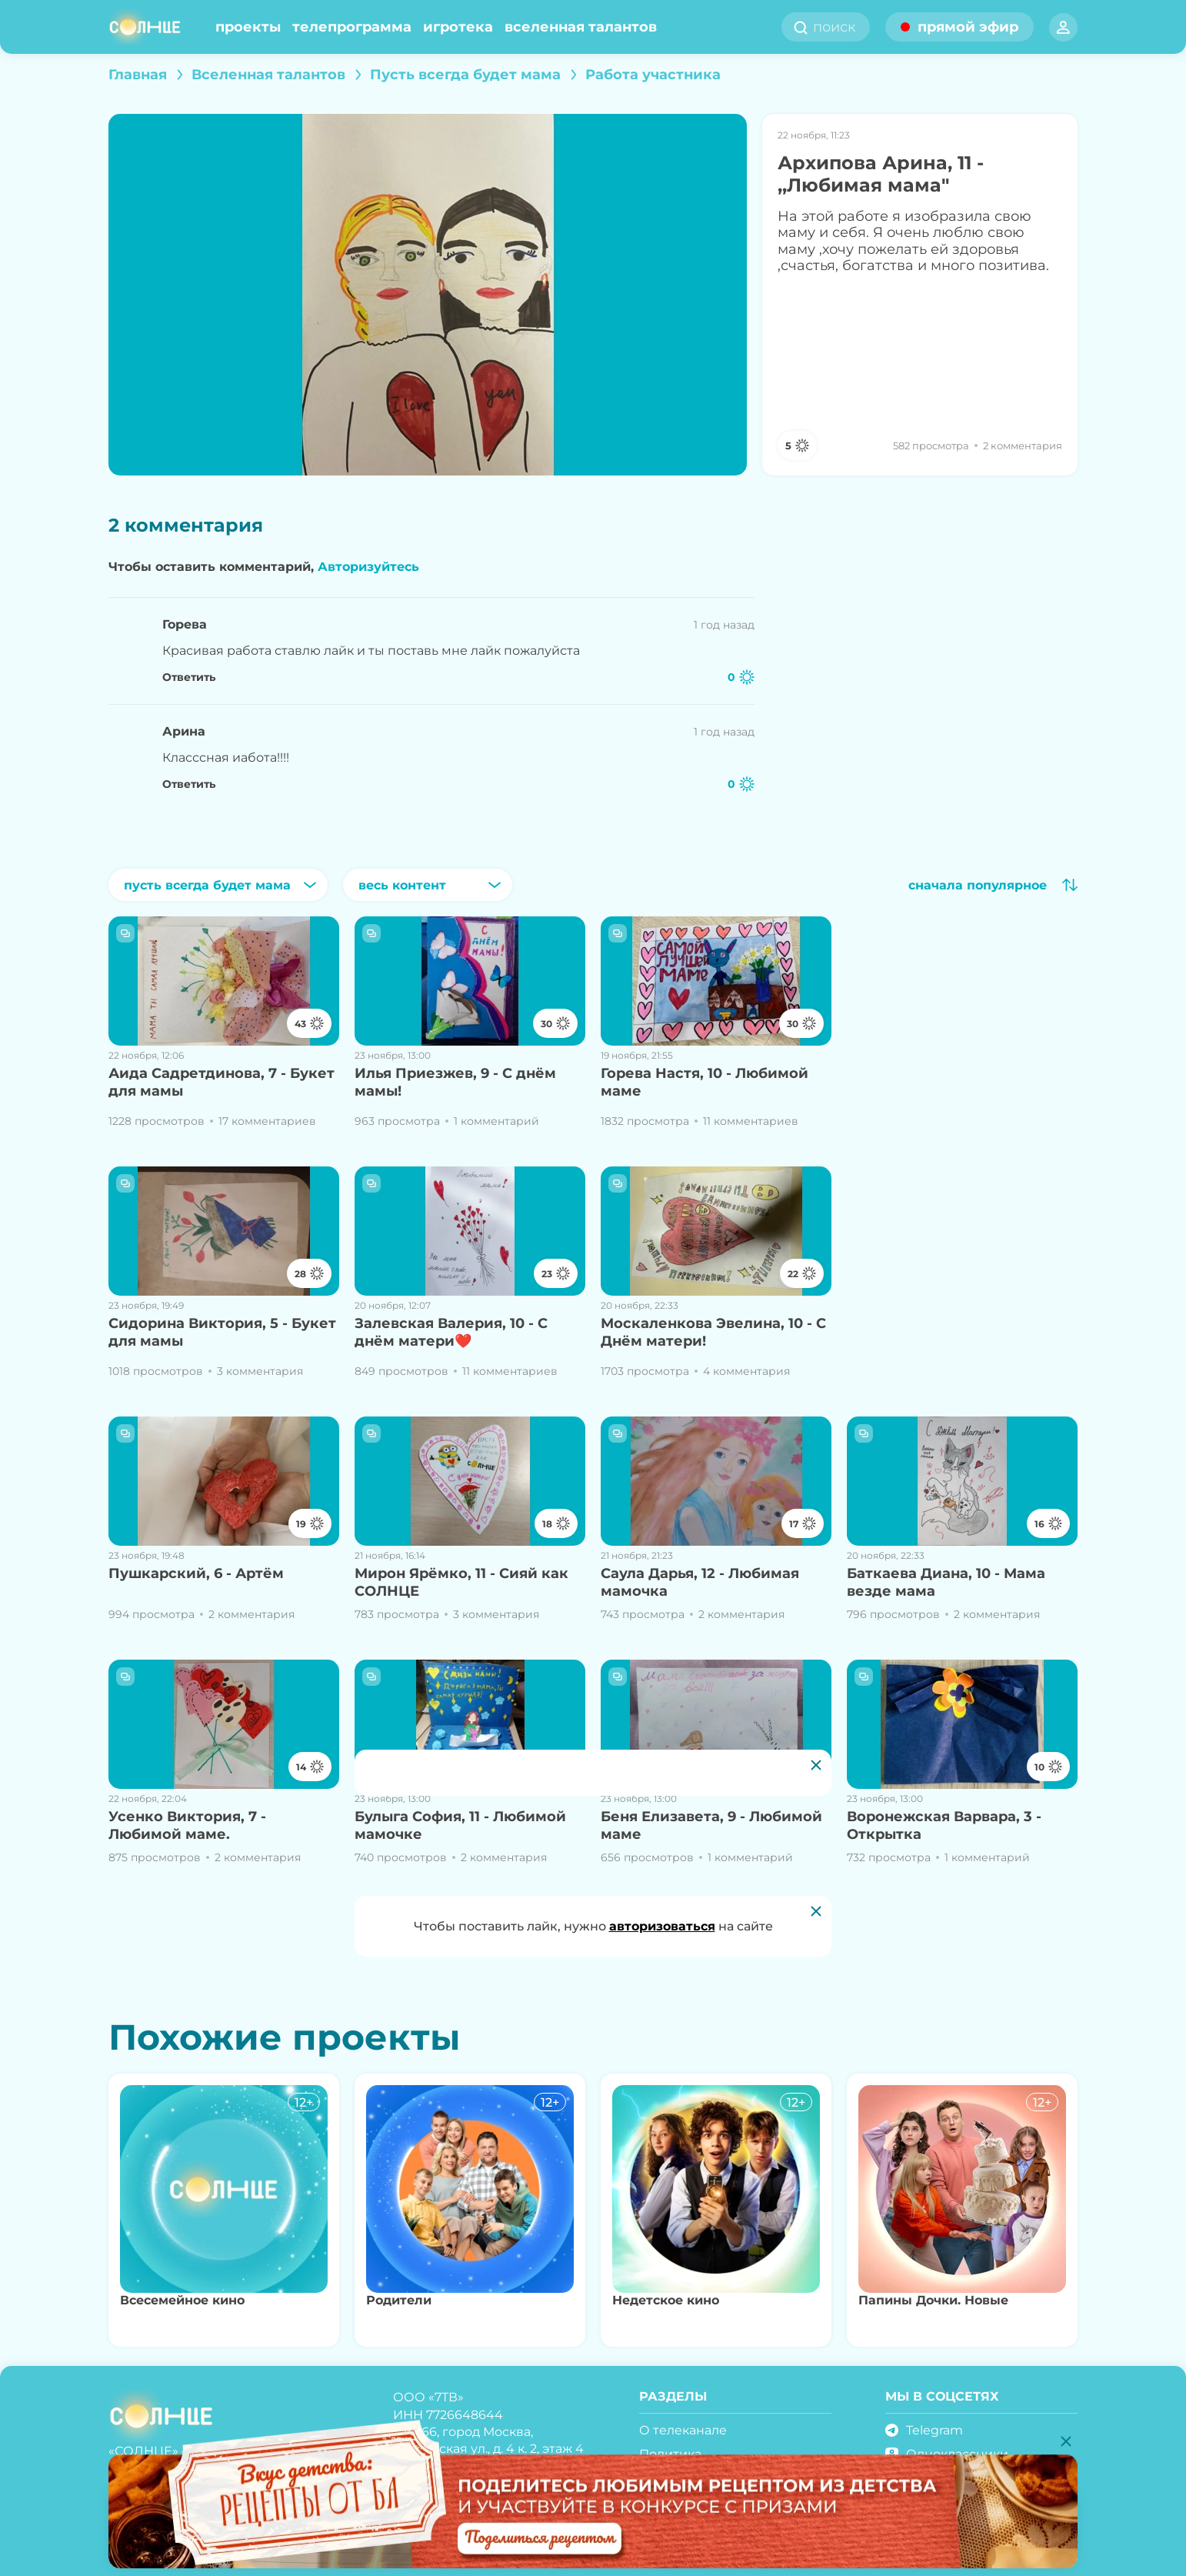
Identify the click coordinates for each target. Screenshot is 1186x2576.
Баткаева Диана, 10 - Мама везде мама (946, 1582)
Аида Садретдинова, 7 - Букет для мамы (221, 1082)
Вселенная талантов (581, 26)
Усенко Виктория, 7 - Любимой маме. (187, 1825)
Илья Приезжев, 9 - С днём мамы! (455, 1082)
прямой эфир (968, 26)
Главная (137, 74)
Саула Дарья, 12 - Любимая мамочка (700, 1582)
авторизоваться (662, 1926)
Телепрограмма (351, 26)
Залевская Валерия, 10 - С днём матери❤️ (451, 1332)
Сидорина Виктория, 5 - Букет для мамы (222, 1332)
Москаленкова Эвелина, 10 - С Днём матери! (713, 1332)
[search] (839, 27)
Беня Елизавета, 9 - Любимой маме (711, 1825)
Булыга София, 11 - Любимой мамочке (460, 1825)
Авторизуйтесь (368, 566)
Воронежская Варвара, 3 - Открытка (944, 1825)
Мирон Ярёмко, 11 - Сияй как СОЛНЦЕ (461, 1582)
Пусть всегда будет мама (465, 74)
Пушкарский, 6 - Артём (196, 1573)
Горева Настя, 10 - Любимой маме (704, 1082)
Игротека (458, 26)
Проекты (248, 26)
